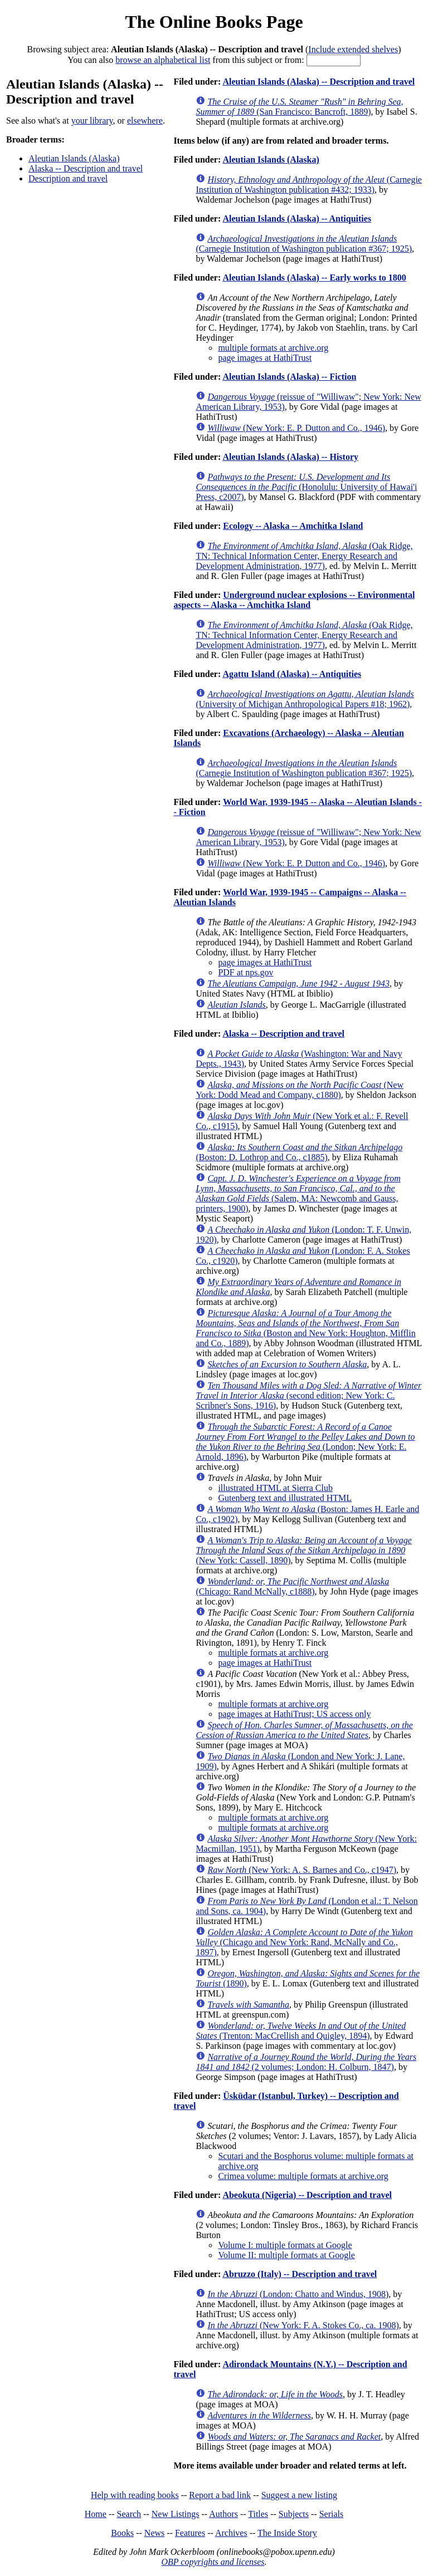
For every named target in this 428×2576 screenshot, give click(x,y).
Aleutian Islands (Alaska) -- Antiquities (296, 218)
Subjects (294, 2514)
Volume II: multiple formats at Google (286, 2255)
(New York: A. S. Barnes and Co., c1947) (301, 1870)
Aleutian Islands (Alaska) (74, 158)
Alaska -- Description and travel (85, 168)
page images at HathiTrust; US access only (294, 1714)
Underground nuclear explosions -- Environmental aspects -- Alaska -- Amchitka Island (294, 600)
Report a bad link (220, 2495)
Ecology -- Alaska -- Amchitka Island (293, 526)
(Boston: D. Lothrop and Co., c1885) (299, 1152)
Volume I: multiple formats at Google (285, 2245)
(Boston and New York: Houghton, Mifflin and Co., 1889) (305, 1328)
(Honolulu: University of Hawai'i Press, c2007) (306, 487)
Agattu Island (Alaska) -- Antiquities (291, 674)
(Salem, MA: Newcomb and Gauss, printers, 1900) (298, 1193)
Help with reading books (135, 2495)
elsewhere (145, 120)
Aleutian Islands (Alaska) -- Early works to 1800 (314, 277)
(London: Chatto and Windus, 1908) (297, 2294)
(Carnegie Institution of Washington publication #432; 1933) (309, 184)
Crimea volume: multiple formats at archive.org (303, 2176)
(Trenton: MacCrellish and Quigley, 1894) (301, 2030)
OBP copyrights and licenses (212, 2562)
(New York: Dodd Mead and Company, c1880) (299, 1090)
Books (122, 2533)
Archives (231, 2533)
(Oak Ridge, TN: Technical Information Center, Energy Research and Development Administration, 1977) (304, 556)
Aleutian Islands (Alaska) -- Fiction (289, 376)
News (154, 2533)
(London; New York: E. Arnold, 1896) (305, 1441)
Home (95, 2514)
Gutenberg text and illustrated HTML (285, 1498)
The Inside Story (287, 2533)
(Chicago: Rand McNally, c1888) (292, 1586)
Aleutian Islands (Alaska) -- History (290, 457)
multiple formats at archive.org (273, 347)
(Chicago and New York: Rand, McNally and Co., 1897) (304, 1942)
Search (129, 2514)
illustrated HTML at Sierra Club (275, 1488)
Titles (258, 2514)
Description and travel (68, 178)
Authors (223, 2514)
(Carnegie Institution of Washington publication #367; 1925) (304, 243)
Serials (331, 2514)
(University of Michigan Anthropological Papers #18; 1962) (305, 699)
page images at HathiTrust (265, 357)
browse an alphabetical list (162, 60)
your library (92, 120)
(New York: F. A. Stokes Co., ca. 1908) (302, 2325)
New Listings (176, 2514)
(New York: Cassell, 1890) (303, 1550)
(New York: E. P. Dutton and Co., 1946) (296, 428)
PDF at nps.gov (245, 972)
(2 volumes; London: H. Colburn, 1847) (306, 2062)
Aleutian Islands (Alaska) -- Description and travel (318, 81)
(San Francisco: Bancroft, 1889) (299, 106)
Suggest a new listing (299, 2495)
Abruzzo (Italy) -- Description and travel (299, 2274)
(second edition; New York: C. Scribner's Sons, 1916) (308, 1395)
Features (190, 2533)
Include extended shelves (353, 49)
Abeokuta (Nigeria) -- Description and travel (307, 2195)
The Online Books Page (214, 22)
